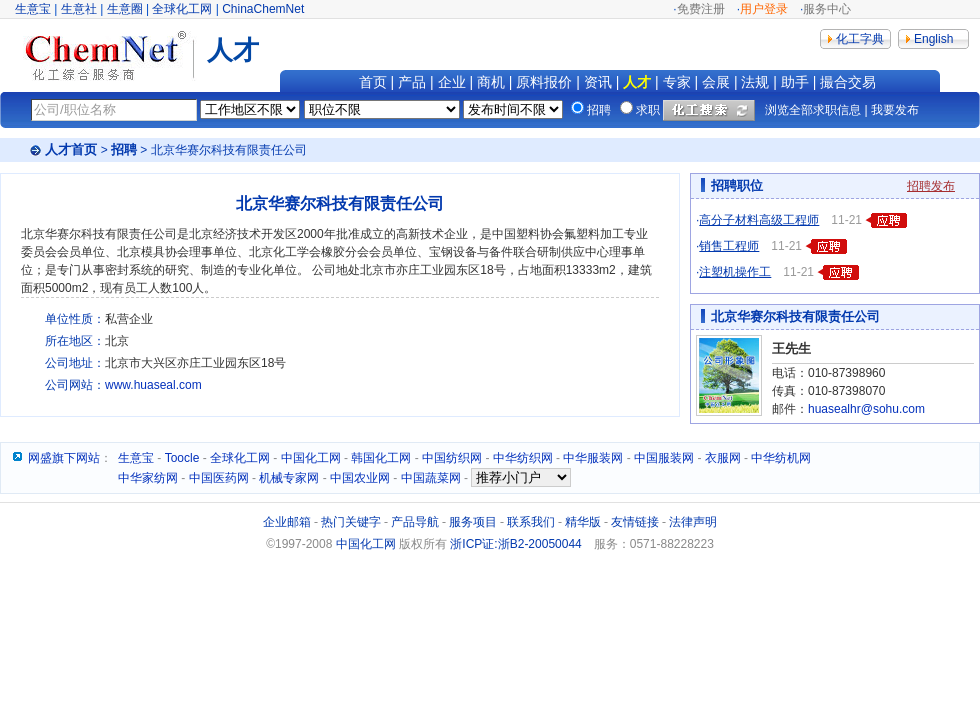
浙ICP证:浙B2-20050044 (515, 544)
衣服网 (723, 458)
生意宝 (33, 9)
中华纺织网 (523, 458)
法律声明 (693, 522)
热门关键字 (351, 522)
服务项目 (473, 522)
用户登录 (764, 9)
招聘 (124, 149)
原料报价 (544, 82)
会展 (716, 82)
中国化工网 (311, 458)
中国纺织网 (452, 458)
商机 (491, 82)
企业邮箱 (287, 522)
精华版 (583, 522)
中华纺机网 (781, 458)
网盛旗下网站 (64, 458)
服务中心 (827, 9)
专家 (677, 82)
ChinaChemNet (263, 9)
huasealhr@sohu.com (866, 409)
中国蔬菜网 (431, 478)
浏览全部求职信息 (813, 110)
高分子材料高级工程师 (759, 220)
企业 (452, 82)
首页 (373, 82)
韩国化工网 (381, 458)
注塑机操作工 (735, 272)
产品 (412, 82)
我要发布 (895, 110)
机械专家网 (289, 478)
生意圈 (125, 9)
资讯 (598, 82)
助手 (795, 82)
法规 (755, 82)
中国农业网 (360, 478)
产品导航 (415, 522)
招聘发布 (931, 186)
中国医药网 (219, 478)
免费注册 (701, 9)
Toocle (182, 458)
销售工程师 (729, 246)
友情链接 (635, 522)
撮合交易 (848, 82)
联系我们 (531, 522)
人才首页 (71, 149)
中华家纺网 (148, 478)
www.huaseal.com (153, 385)
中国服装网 (664, 458)
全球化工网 (182, 9)
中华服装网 (593, 458)
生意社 (79, 9)
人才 (637, 82)
